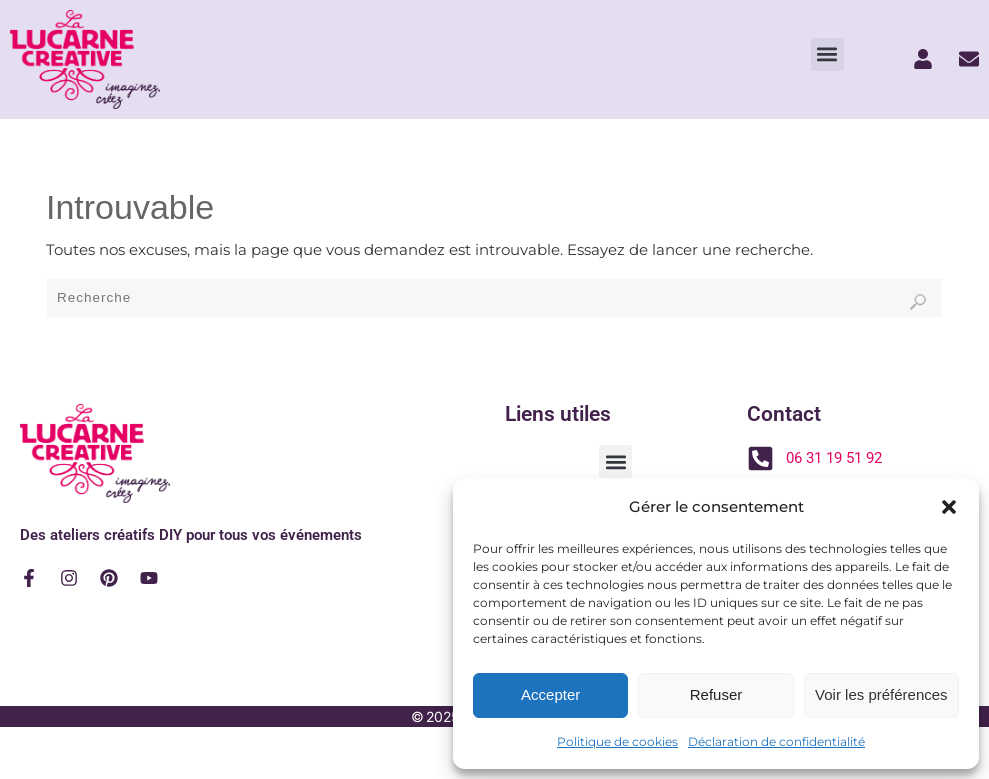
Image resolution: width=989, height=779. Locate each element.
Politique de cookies (617, 741)
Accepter (550, 694)
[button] (949, 507)
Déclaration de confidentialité (776, 741)
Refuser (716, 694)
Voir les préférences (881, 694)
